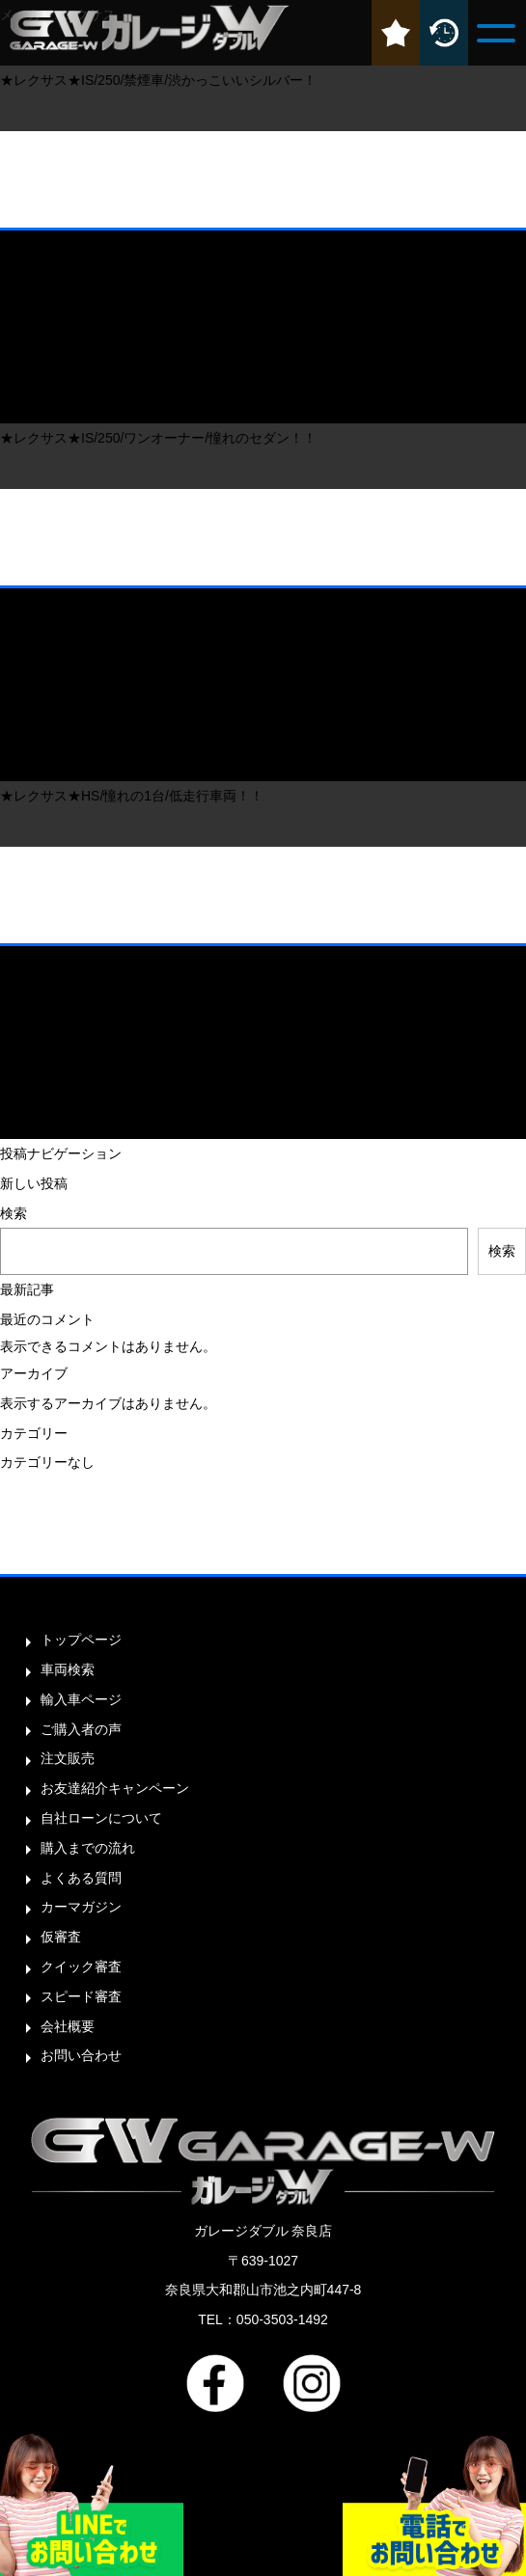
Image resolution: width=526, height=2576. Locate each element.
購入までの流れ (88, 1848)
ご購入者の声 (81, 1729)
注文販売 (68, 1758)
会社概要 (68, 2026)
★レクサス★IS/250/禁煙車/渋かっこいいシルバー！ (158, 80)
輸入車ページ (81, 1699)
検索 (13, 1213)
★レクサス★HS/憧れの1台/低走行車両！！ (131, 795)
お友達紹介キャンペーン (115, 1788)
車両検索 (68, 1669)
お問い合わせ (81, 2055)
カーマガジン (81, 1906)
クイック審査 (81, 1966)
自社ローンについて (101, 1818)
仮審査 (61, 1936)
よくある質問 (81, 1877)
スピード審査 (81, 1996)
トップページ (81, 1639)
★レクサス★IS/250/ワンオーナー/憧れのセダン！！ (158, 438)
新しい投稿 (34, 1183)
